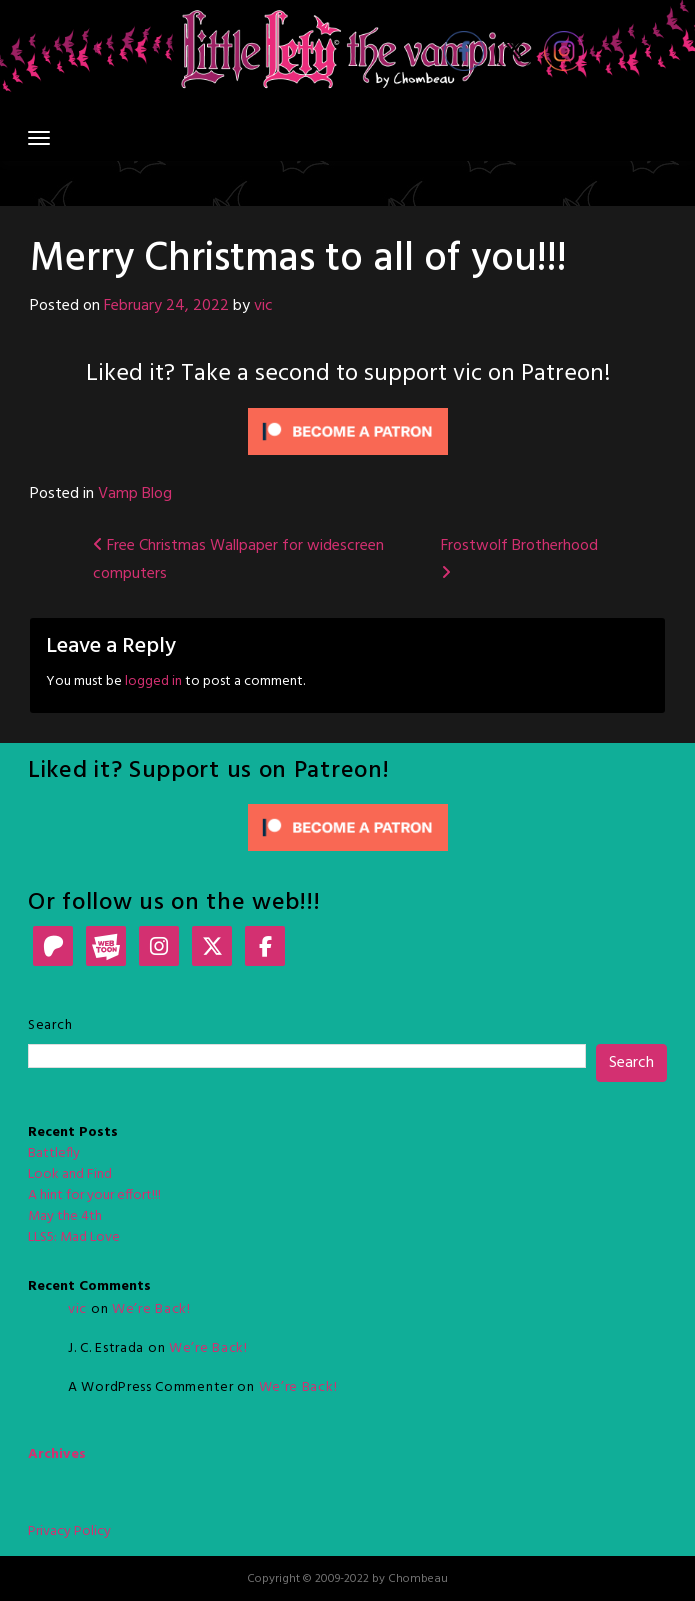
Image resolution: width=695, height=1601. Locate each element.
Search (50, 1025)
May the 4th (65, 1216)
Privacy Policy (69, 1531)
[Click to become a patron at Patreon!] (348, 431)
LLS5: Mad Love (74, 1237)
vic (263, 306)
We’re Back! (151, 1309)
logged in (153, 681)
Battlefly (54, 1153)
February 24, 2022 (166, 306)
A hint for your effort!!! (94, 1195)
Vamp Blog (135, 494)
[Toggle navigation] (39, 138)
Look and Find (70, 1174)
